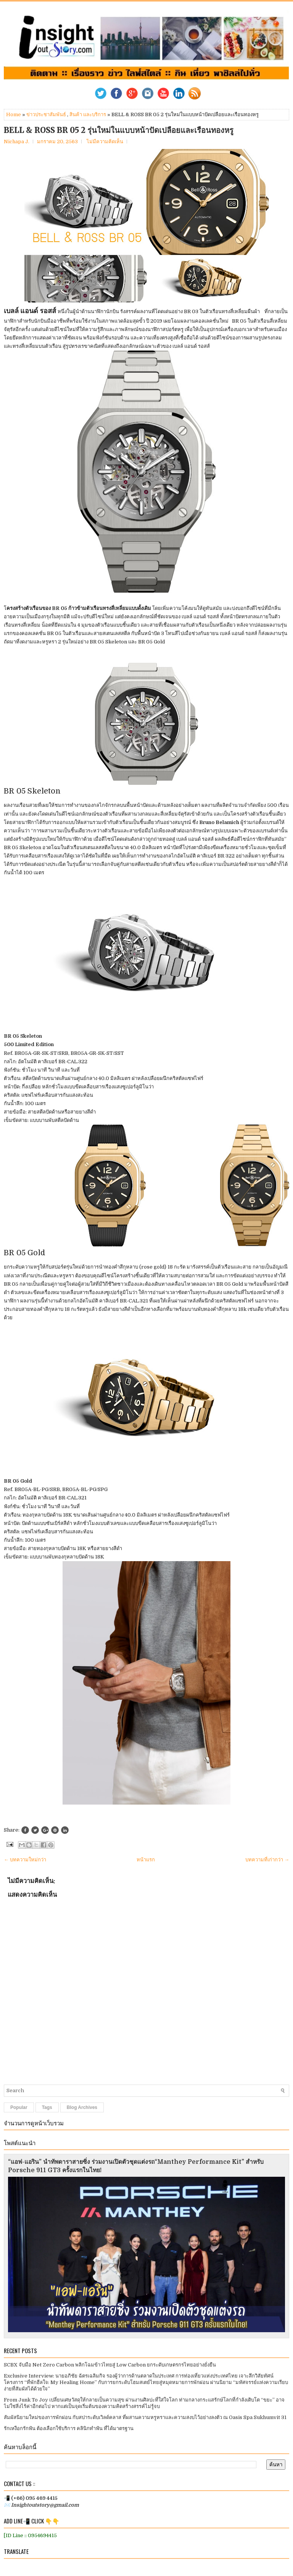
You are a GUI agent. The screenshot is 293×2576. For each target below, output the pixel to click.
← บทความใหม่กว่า (25, 1859)
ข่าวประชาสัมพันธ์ (46, 114)
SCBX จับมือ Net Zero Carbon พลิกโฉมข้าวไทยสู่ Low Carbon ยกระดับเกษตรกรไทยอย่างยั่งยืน (110, 2365)
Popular (18, 2107)
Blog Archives (82, 2107)
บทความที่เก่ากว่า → (267, 1859)
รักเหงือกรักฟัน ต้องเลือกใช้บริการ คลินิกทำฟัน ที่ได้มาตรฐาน (69, 2428)
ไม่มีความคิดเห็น (105, 141)
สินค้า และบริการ (87, 114)
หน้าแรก (146, 1859)
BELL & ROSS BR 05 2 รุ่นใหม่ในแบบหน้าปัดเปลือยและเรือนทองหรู (118, 130)
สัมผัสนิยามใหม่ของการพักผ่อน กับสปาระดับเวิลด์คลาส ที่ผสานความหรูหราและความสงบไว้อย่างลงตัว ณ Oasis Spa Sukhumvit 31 (145, 2417)
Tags (47, 2107)
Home (13, 114)
